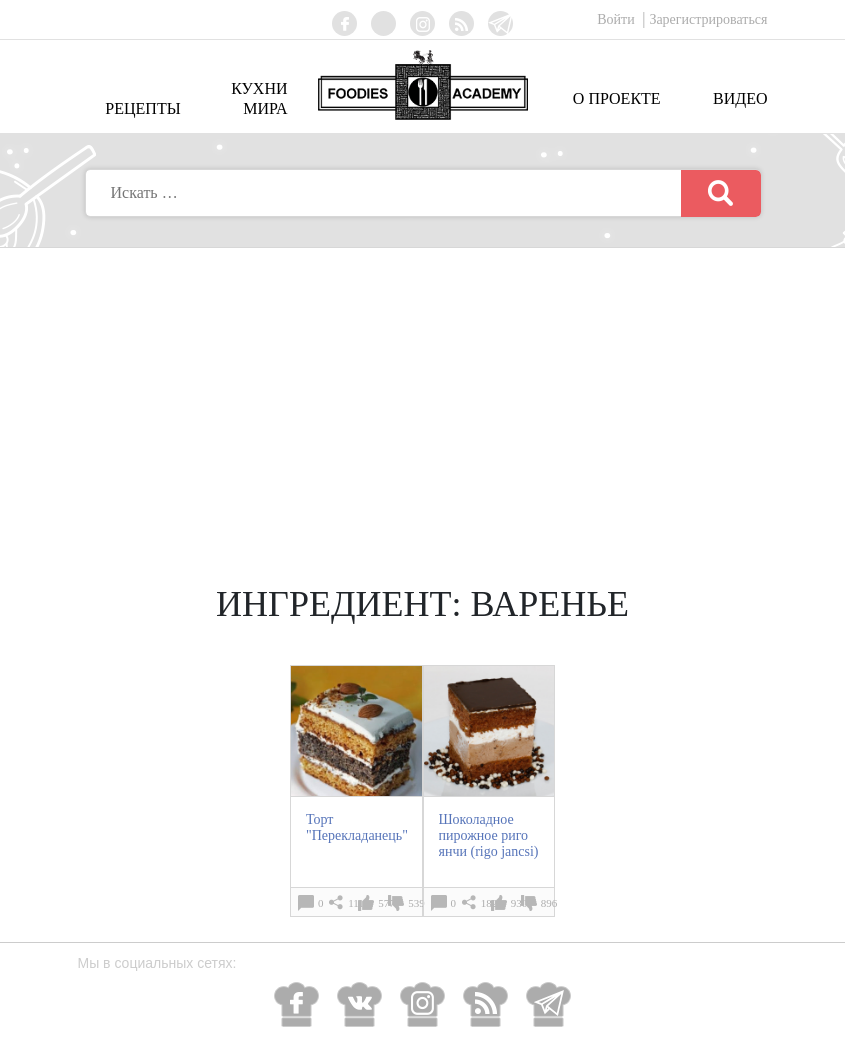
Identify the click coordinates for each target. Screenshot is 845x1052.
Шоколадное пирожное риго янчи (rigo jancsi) (489, 835)
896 (549, 903)
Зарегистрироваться (708, 19)
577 (386, 903)
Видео (740, 98)
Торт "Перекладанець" (357, 827)
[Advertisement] (423, 398)
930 (519, 903)
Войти (617, 19)
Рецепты (142, 108)
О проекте (617, 98)
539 (416, 903)
